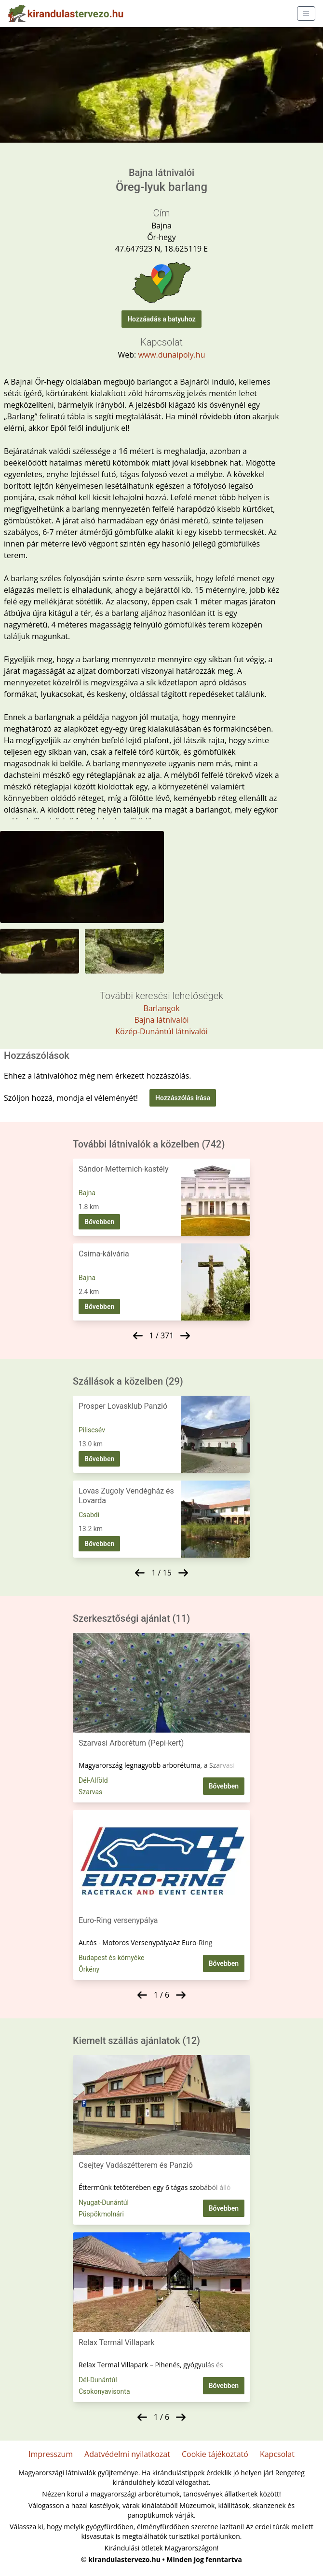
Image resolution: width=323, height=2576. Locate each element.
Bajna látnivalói (161, 1019)
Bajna (87, 1193)
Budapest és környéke (112, 1958)
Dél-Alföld (93, 1780)
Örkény (89, 1969)
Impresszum (50, 2454)
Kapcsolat (277, 2454)
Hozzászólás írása (182, 1098)
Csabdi (89, 1515)
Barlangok (161, 1008)
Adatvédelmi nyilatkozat (127, 2454)
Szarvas (90, 1792)
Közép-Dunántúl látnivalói (161, 1031)
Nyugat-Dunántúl (104, 2202)
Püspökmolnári (101, 2214)
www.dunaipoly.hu (171, 354)
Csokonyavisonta (104, 2391)
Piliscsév (92, 1430)
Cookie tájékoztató (215, 2454)
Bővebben (99, 1222)
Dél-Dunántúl (98, 2380)
